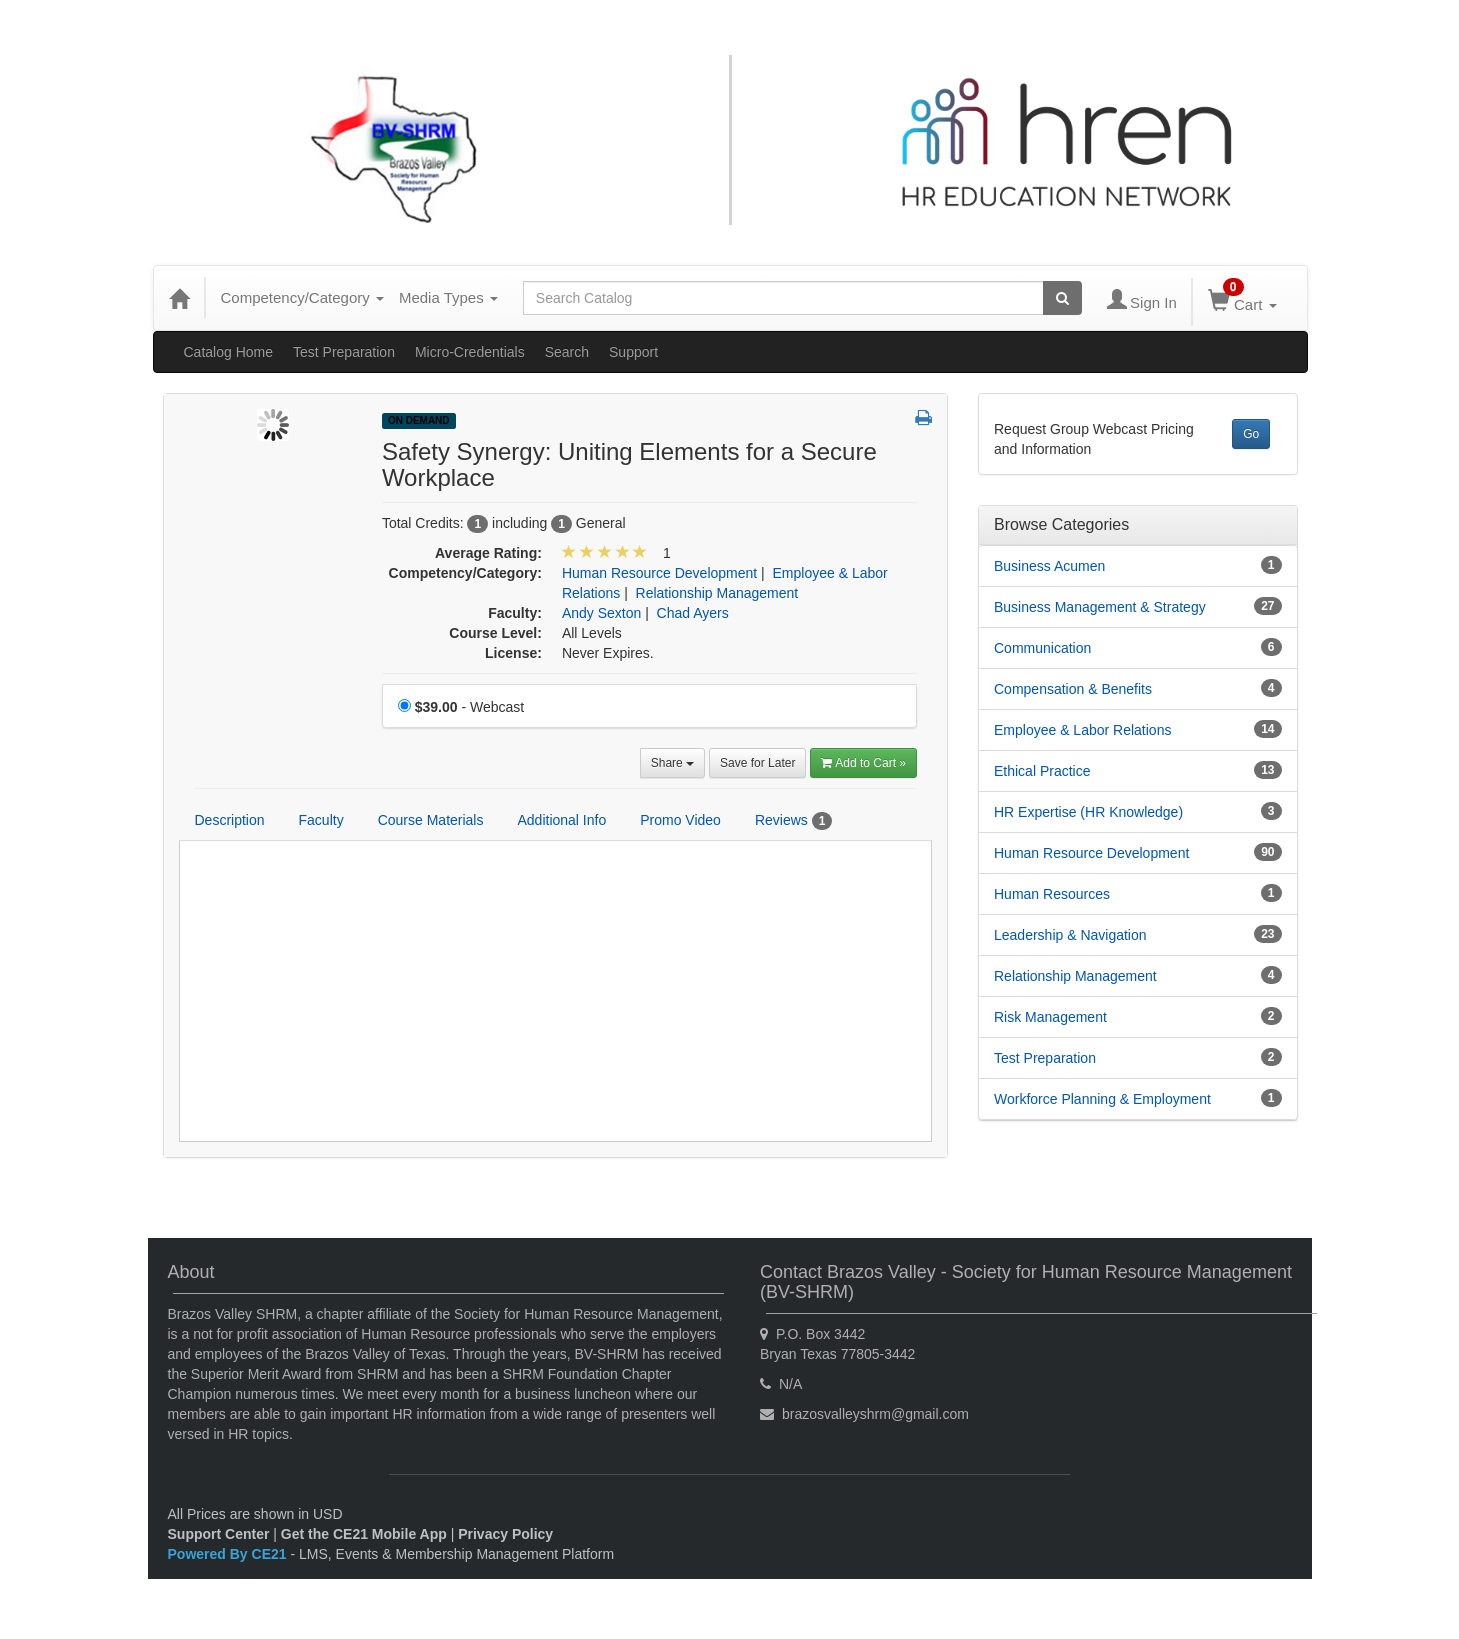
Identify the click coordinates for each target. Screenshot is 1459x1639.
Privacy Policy (505, 1534)
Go (1251, 434)
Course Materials (431, 820)
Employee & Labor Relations (1082, 730)
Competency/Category (302, 297)
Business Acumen (1049, 566)
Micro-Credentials (470, 352)
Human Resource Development (1091, 853)
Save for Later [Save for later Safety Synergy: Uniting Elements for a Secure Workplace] (757, 763)
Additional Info (561, 820)
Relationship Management (1075, 976)
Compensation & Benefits (1073, 689)
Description (230, 820)
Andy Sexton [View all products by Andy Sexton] (601, 613)
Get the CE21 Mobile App (364, 1534)
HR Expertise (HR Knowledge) (1088, 812)
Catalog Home (229, 352)
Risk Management (1050, 1017)
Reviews (793, 821)
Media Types (448, 297)
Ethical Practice (1042, 771)
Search (567, 352)
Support (633, 352)
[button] (923, 419)
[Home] (179, 298)
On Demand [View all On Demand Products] (419, 420)
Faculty (321, 820)
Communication (1042, 648)
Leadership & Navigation (1070, 935)
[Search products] (1062, 298)
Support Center (219, 1534)
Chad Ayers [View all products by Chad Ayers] (693, 613)
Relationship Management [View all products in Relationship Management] (717, 593)
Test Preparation (344, 352)
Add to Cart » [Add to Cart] (863, 763)
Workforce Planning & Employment (1102, 1099)
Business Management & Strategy (1100, 607)
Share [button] (672, 763)
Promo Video (680, 820)
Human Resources (1052, 894)
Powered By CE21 (229, 1554)
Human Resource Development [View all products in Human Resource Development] (659, 573)
